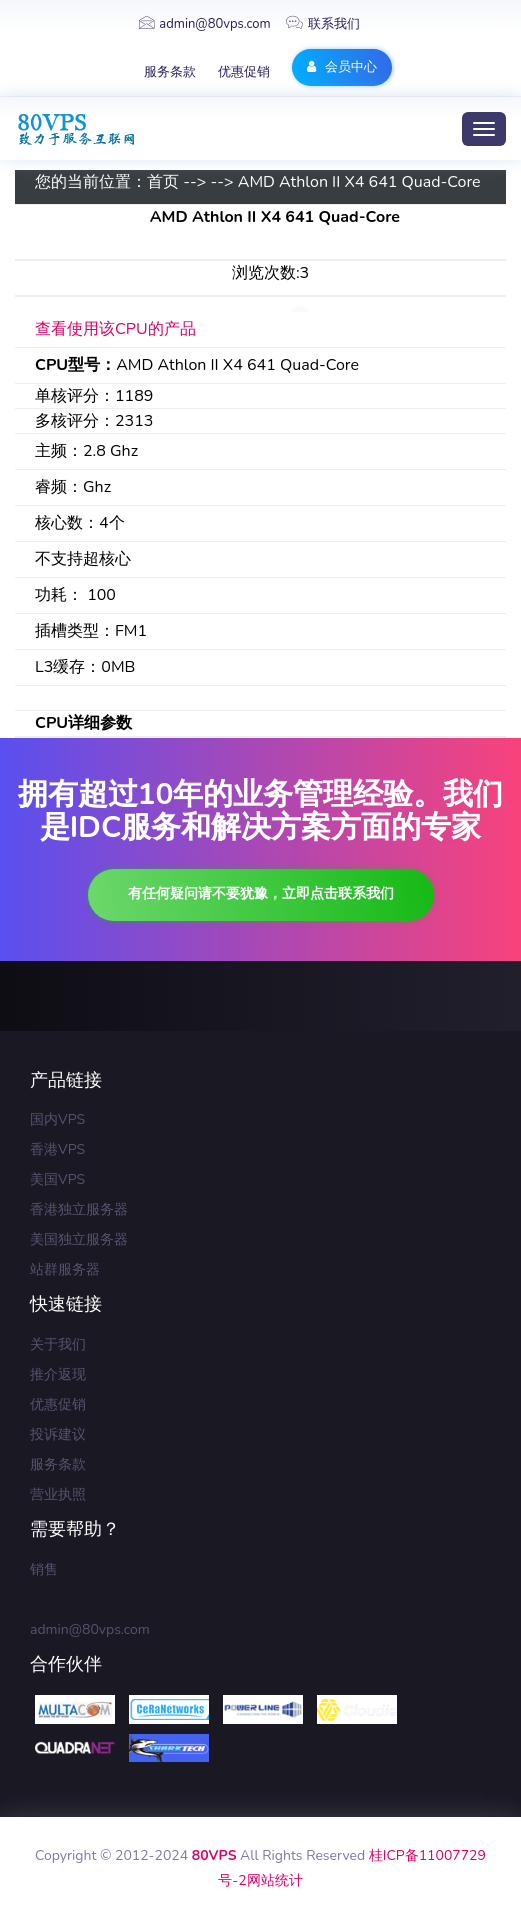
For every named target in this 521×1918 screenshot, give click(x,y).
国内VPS (57, 1119)
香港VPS (57, 1149)
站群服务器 (65, 1269)
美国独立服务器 (79, 1239)
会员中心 (341, 67)
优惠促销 (244, 72)
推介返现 (58, 1374)
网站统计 (275, 1880)
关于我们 (58, 1344)
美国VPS (57, 1179)
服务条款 (170, 72)
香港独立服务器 (79, 1209)
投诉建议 (58, 1434)
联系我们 (323, 24)
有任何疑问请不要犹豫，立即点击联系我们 (261, 893)
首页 (163, 182)
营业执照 (58, 1494)
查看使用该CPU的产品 (115, 329)
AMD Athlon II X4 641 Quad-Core (359, 182)
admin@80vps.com (204, 24)
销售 (44, 1569)
